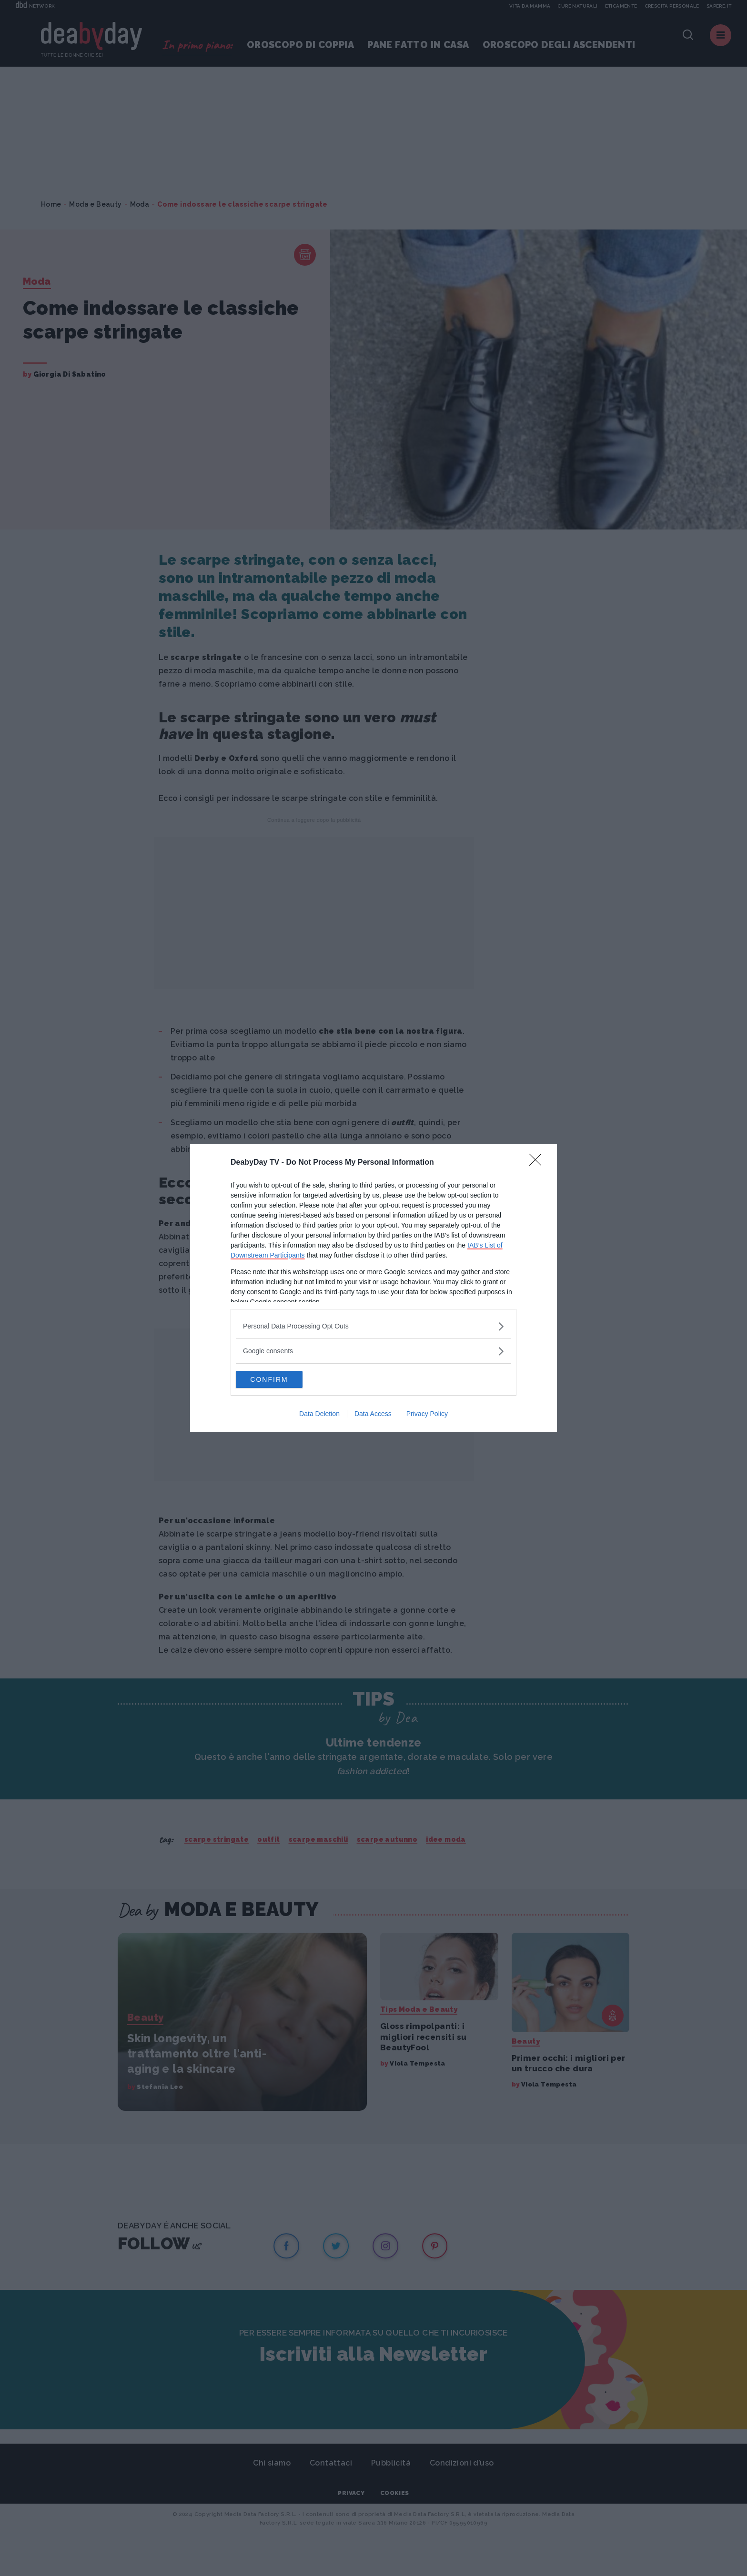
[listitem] (373, 1325)
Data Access (373, 1414)
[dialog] (373, 1288)
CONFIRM (281, 1379)
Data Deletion (319, 1414)
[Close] (538, 1162)
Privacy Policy (427, 1414)
